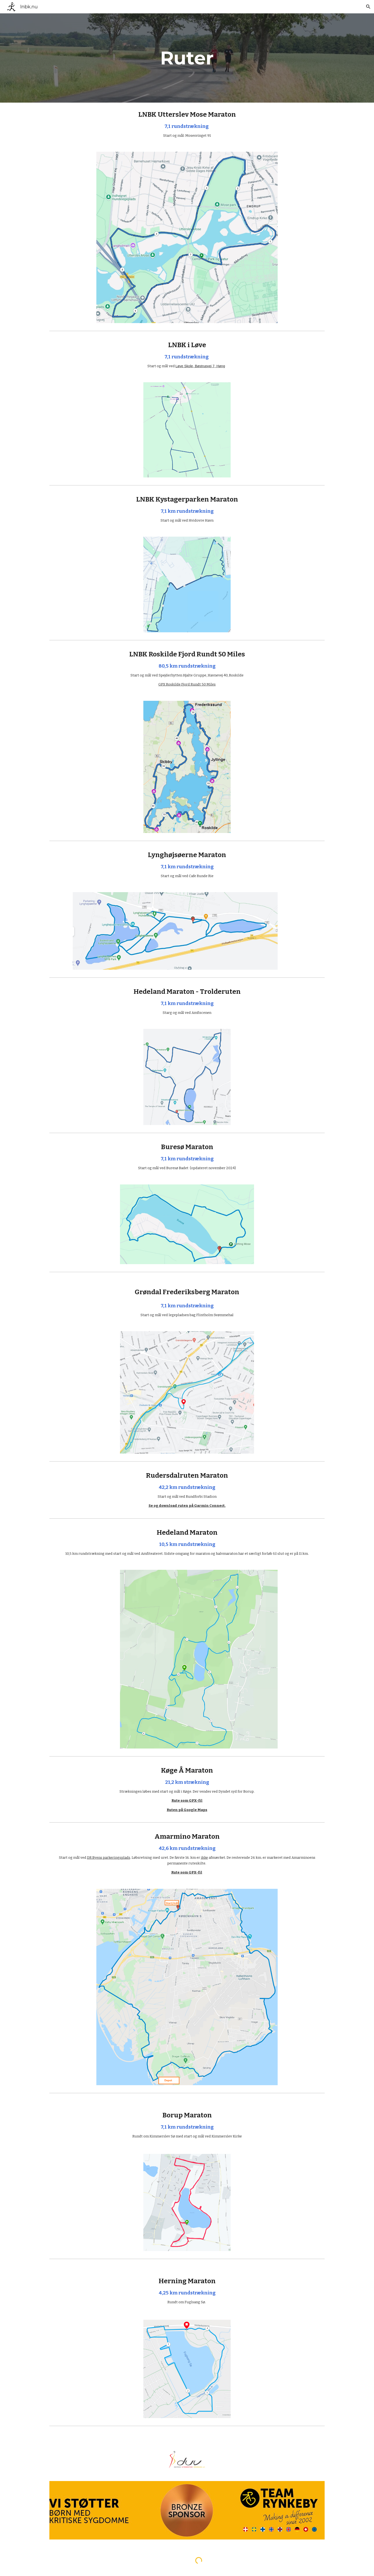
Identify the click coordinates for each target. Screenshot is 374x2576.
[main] (187, 58)
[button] (368, 6)
